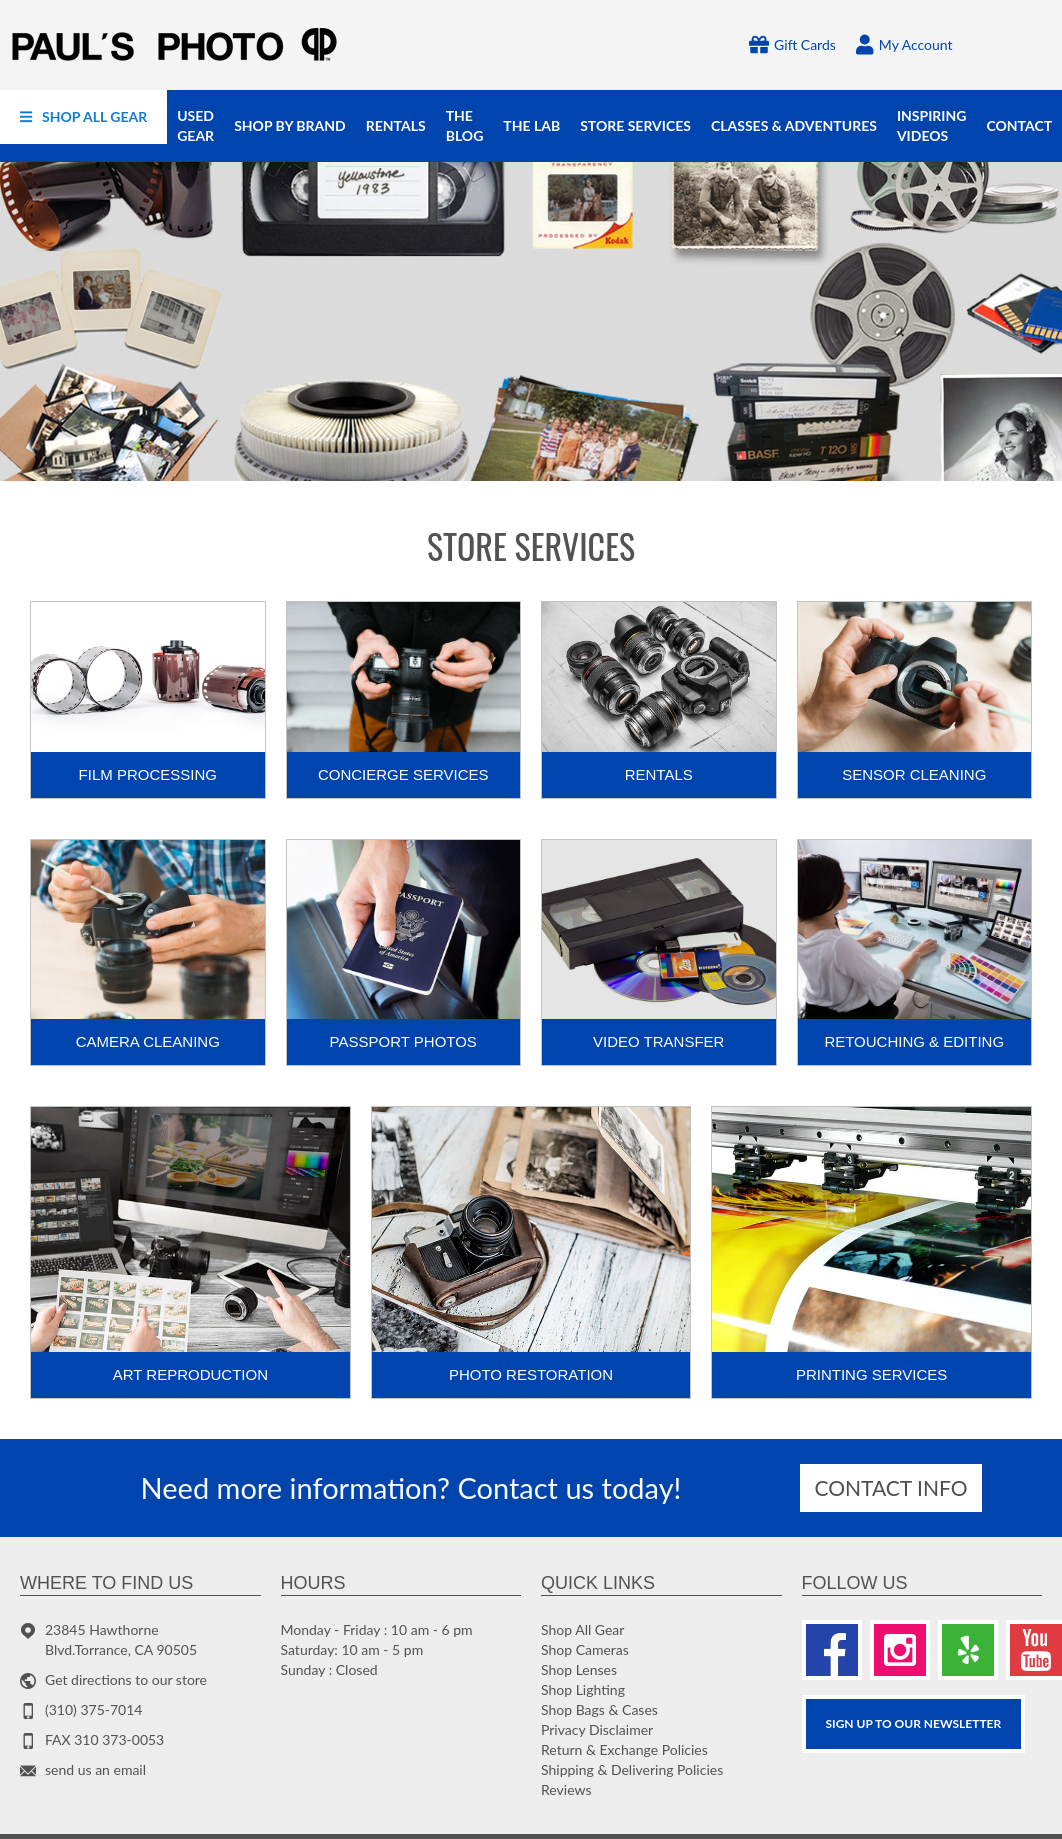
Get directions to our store (126, 1679)
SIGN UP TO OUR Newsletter (914, 1723)
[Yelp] (968, 1650)
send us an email (95, 1769)
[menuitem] (83, 117)
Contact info (891, 1487)
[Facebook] (832, 1650)
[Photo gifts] (531, 321)
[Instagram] (900, 1650)
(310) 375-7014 (93, 1709)
